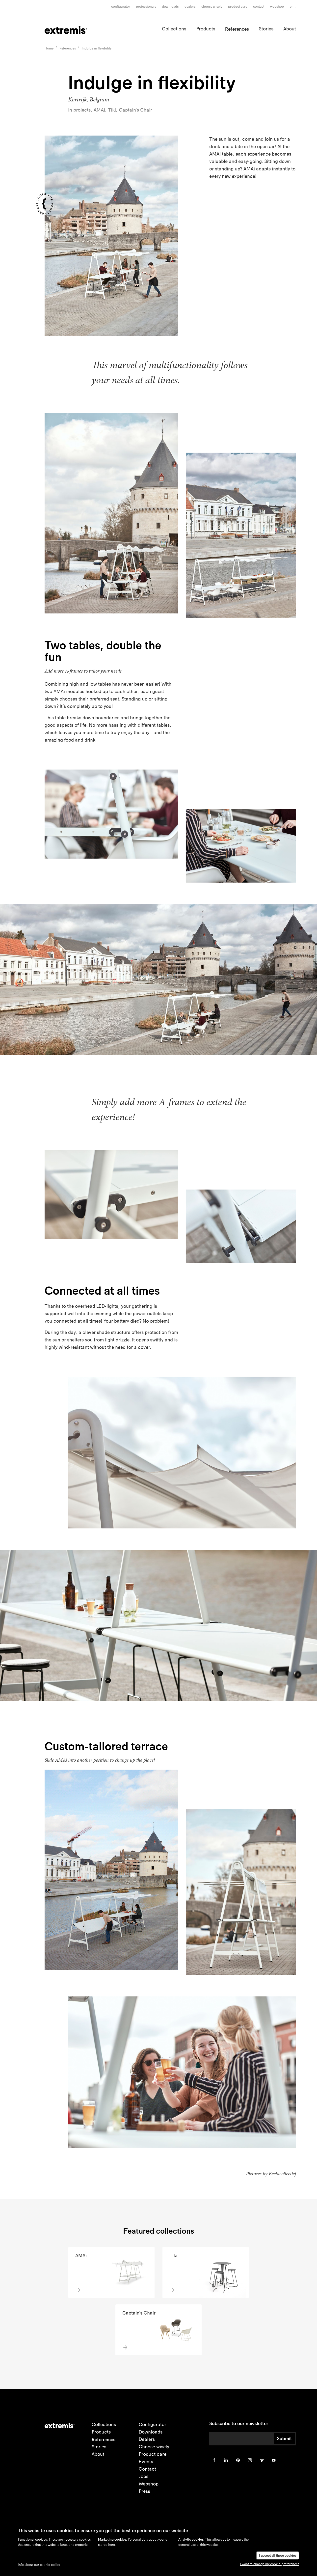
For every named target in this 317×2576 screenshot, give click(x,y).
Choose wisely (154, 2447)
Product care (237, 6)
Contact (258, 6)
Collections (174, 29)
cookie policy (50, 2565)
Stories (266, 29)
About (289, 29)
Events (146, 2461)
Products (205, 29)
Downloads (170, 6)
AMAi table (221, 154)
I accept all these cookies (277, 2555)
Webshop (277, 6)
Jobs (143, 2476)
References (237, 29)
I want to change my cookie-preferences (269, 2564)
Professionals (146, 6)
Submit (284, 2438)
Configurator (120, 6)
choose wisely (211, 6)
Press (144, 2491)
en (291, 6)
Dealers (190, 6)
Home (49, 48)
